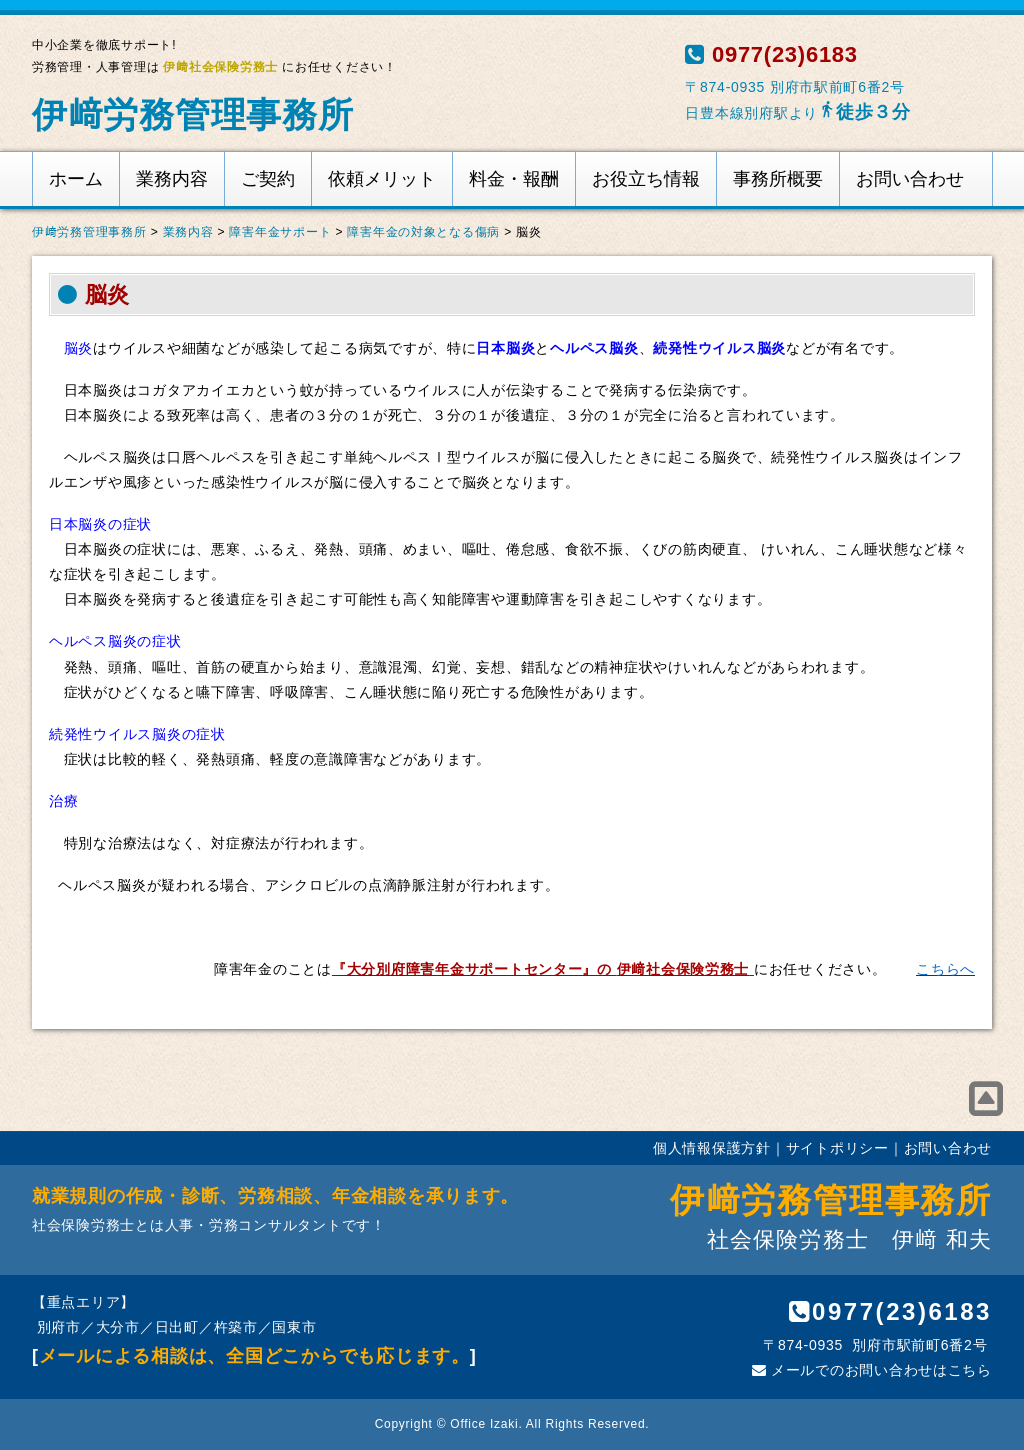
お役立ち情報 (646, 179)
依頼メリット (382, 179)
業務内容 (172, 179)
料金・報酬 (514, 179)
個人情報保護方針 (712, 1148)
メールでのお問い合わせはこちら (872, 1370)
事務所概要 (778, 179)
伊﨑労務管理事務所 (193, 114)
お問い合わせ (910, 179)
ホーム (76, 179)
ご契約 (268, 179)
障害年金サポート (280, 232)
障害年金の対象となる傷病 (423, 232)
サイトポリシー (837, 1148)
